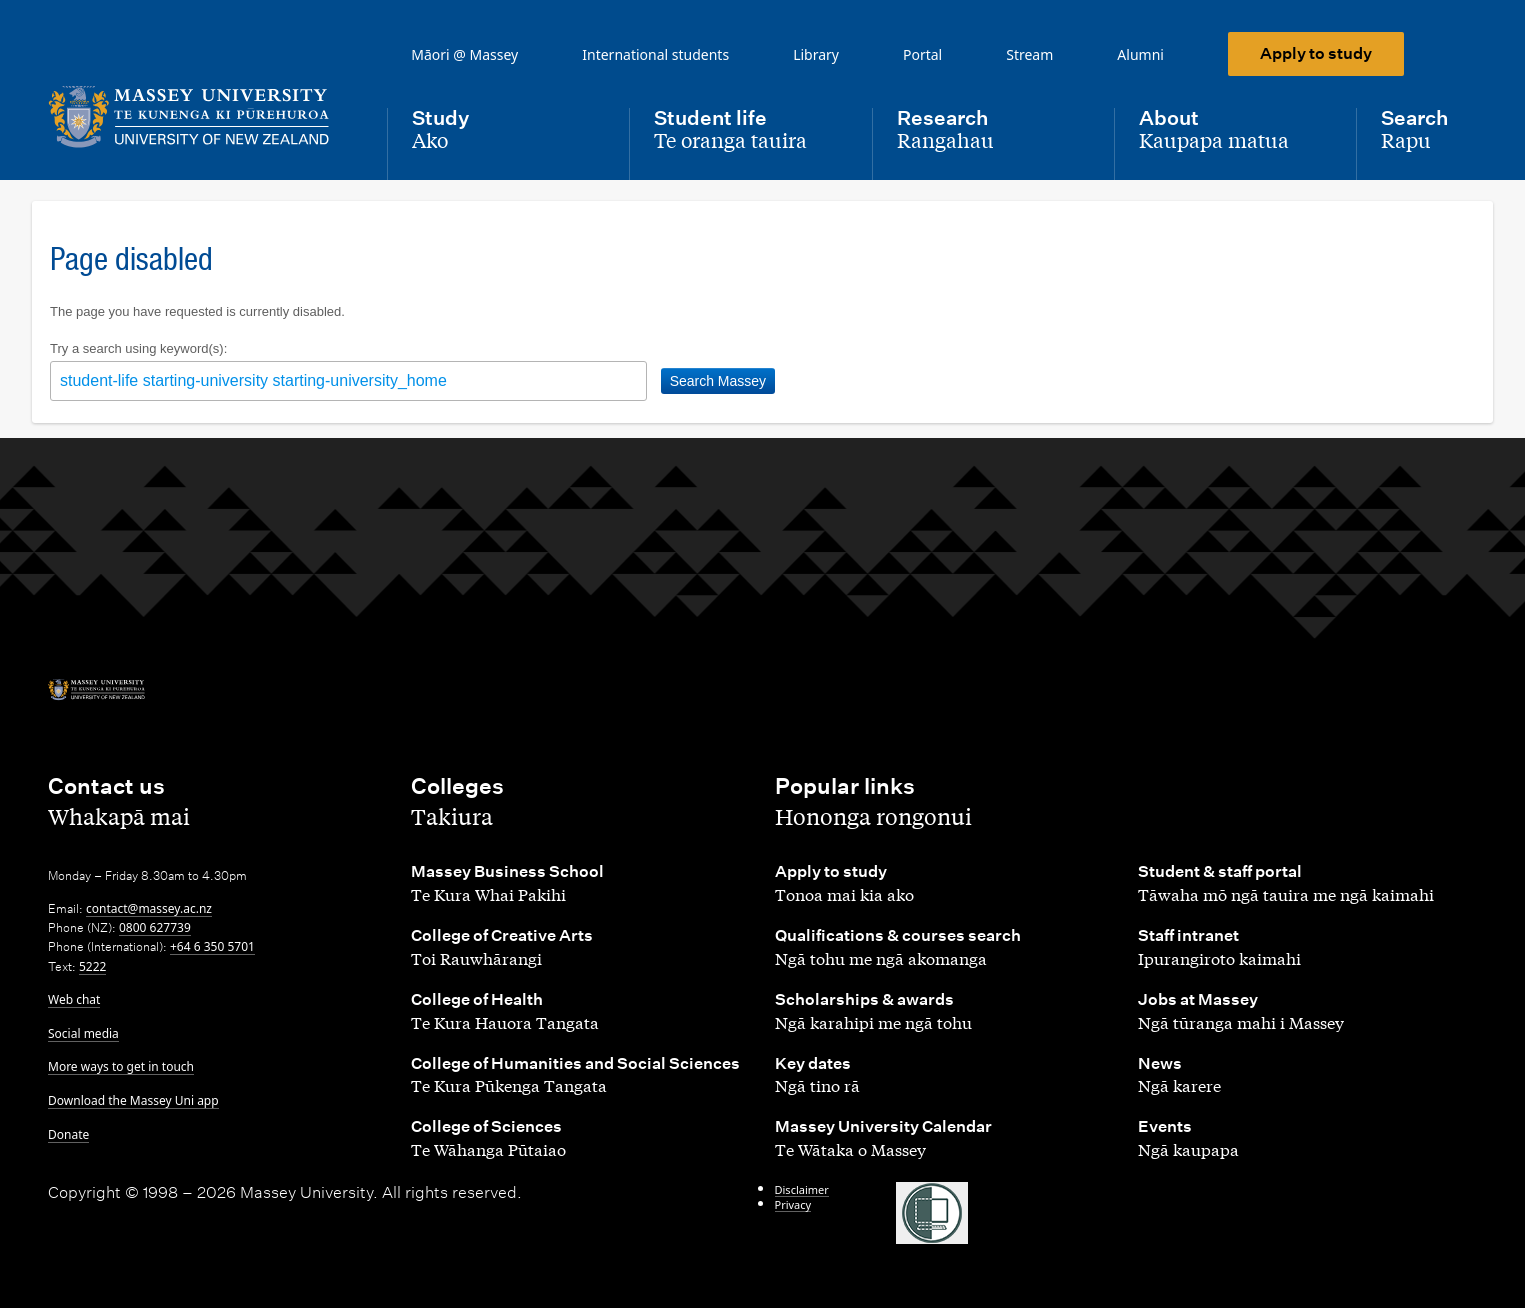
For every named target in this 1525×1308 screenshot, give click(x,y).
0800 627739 (155, 927)
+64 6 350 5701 (212, 946)
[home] (201, 117)
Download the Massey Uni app (133, 1100)
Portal (922, 54)
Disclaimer (802, 1189)
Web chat (74, 999)
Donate (68, 1134)
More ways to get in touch (121, 1066)
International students (655, 54)
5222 (92, 966)
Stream (1029, 54)
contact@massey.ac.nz (149, 908)
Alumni (1140, 54)
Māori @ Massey (464, 54)
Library (816, 54)
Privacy (793, 1204)
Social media (83, 1033)
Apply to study (1316, 53)
